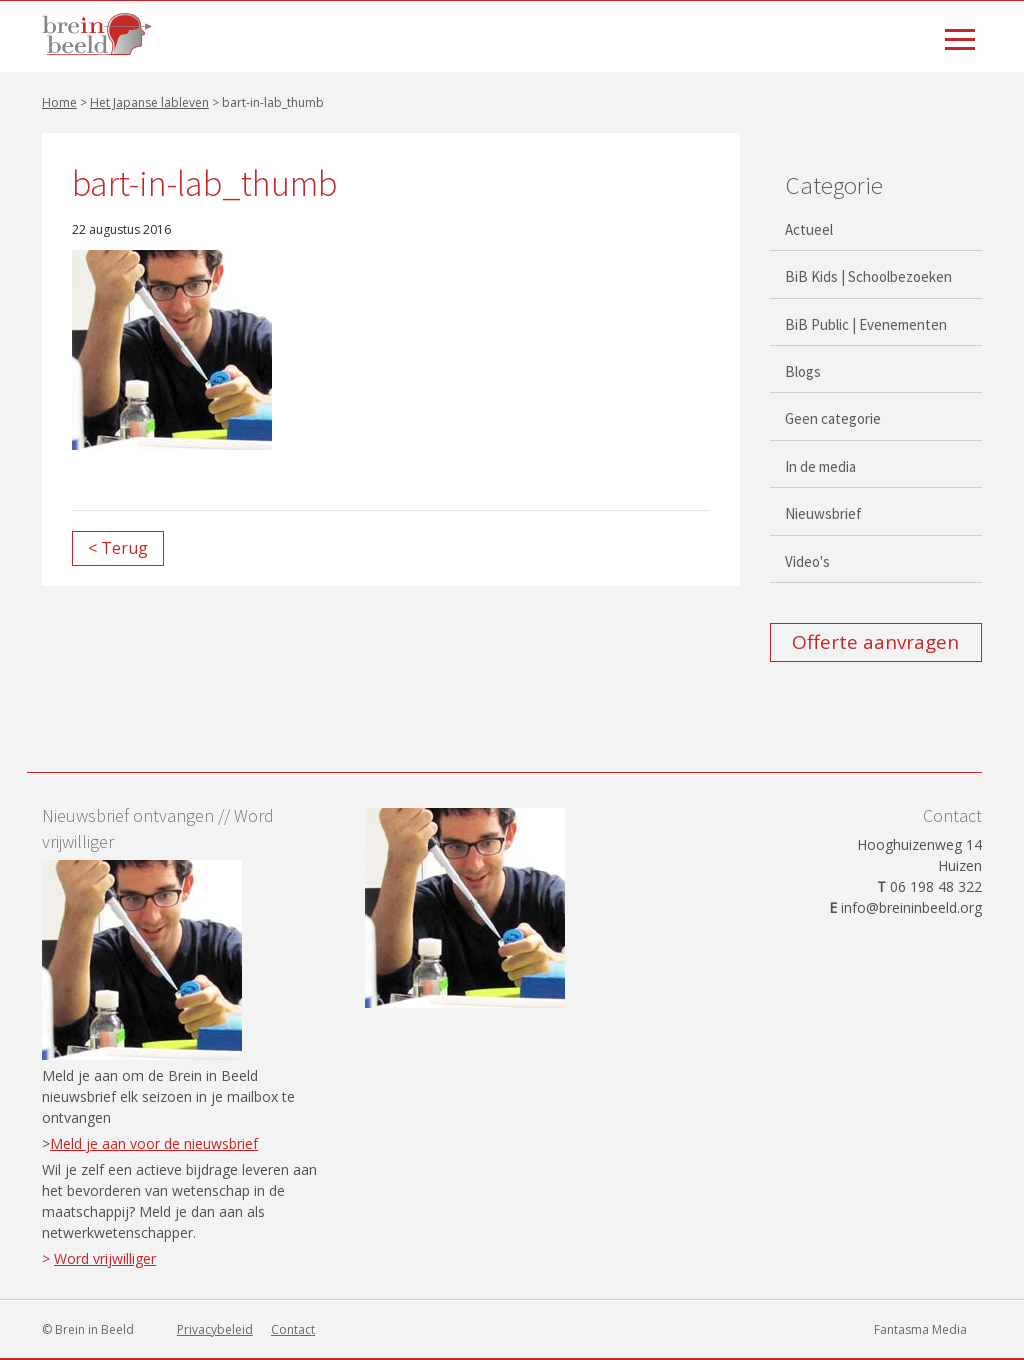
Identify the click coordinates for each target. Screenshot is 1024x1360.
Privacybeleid (215, 1329)
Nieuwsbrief (823, 513)
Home (59, 102)
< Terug (118, 548)
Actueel (809, 229)
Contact (293, 1329)
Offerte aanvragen (875, 642)
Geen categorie (833, 418)
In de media (820, 466)
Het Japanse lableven (149, 102)
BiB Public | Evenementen (866, 324)
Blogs (803, 371)
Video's (807, 561)
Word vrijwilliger (105, 1258)
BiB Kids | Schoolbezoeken (868, 276)
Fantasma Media (920, 1329)
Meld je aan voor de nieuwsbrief (154, 1143)
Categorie (834, 185)
